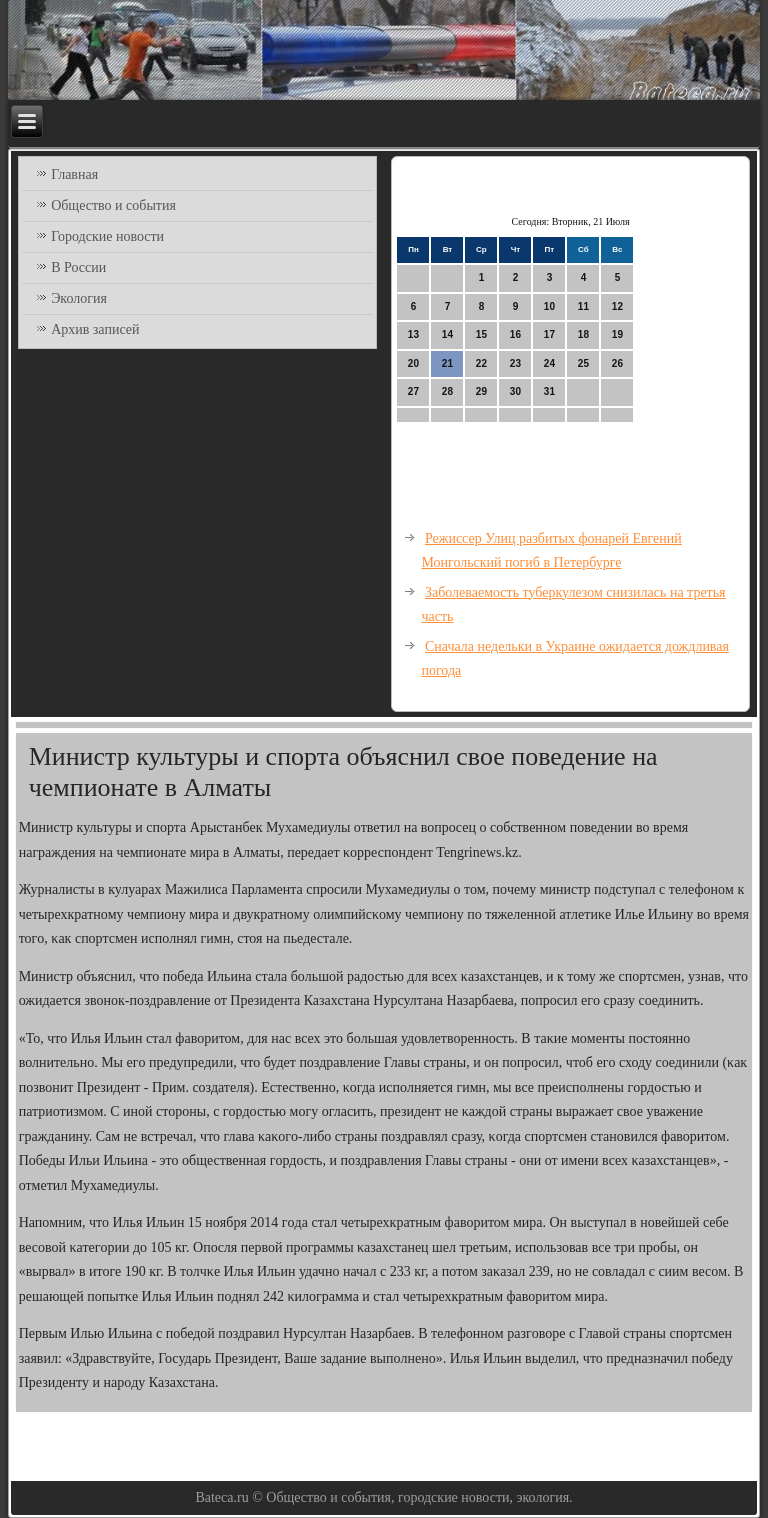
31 (549, 391)
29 (481, 391)
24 (549, 363)
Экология (79, 298)
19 (617, 334)
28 (447, 391)
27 (413, 391)
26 (617, 363)
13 (413, 334)
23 (515, 363)
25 (583, 363)
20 (413, 363)
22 (481, 363)
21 (447, 363)
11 (583, 306)
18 (583, 334)
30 (515, 391)
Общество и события (113, 205)
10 (549, 306)
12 (617, 306)
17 (549, 334)
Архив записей (95, 329)
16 (515, 334)
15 (481, 334)
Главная (74, 174)
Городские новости (107, 236)
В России (78, 267)
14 (447, 334)
